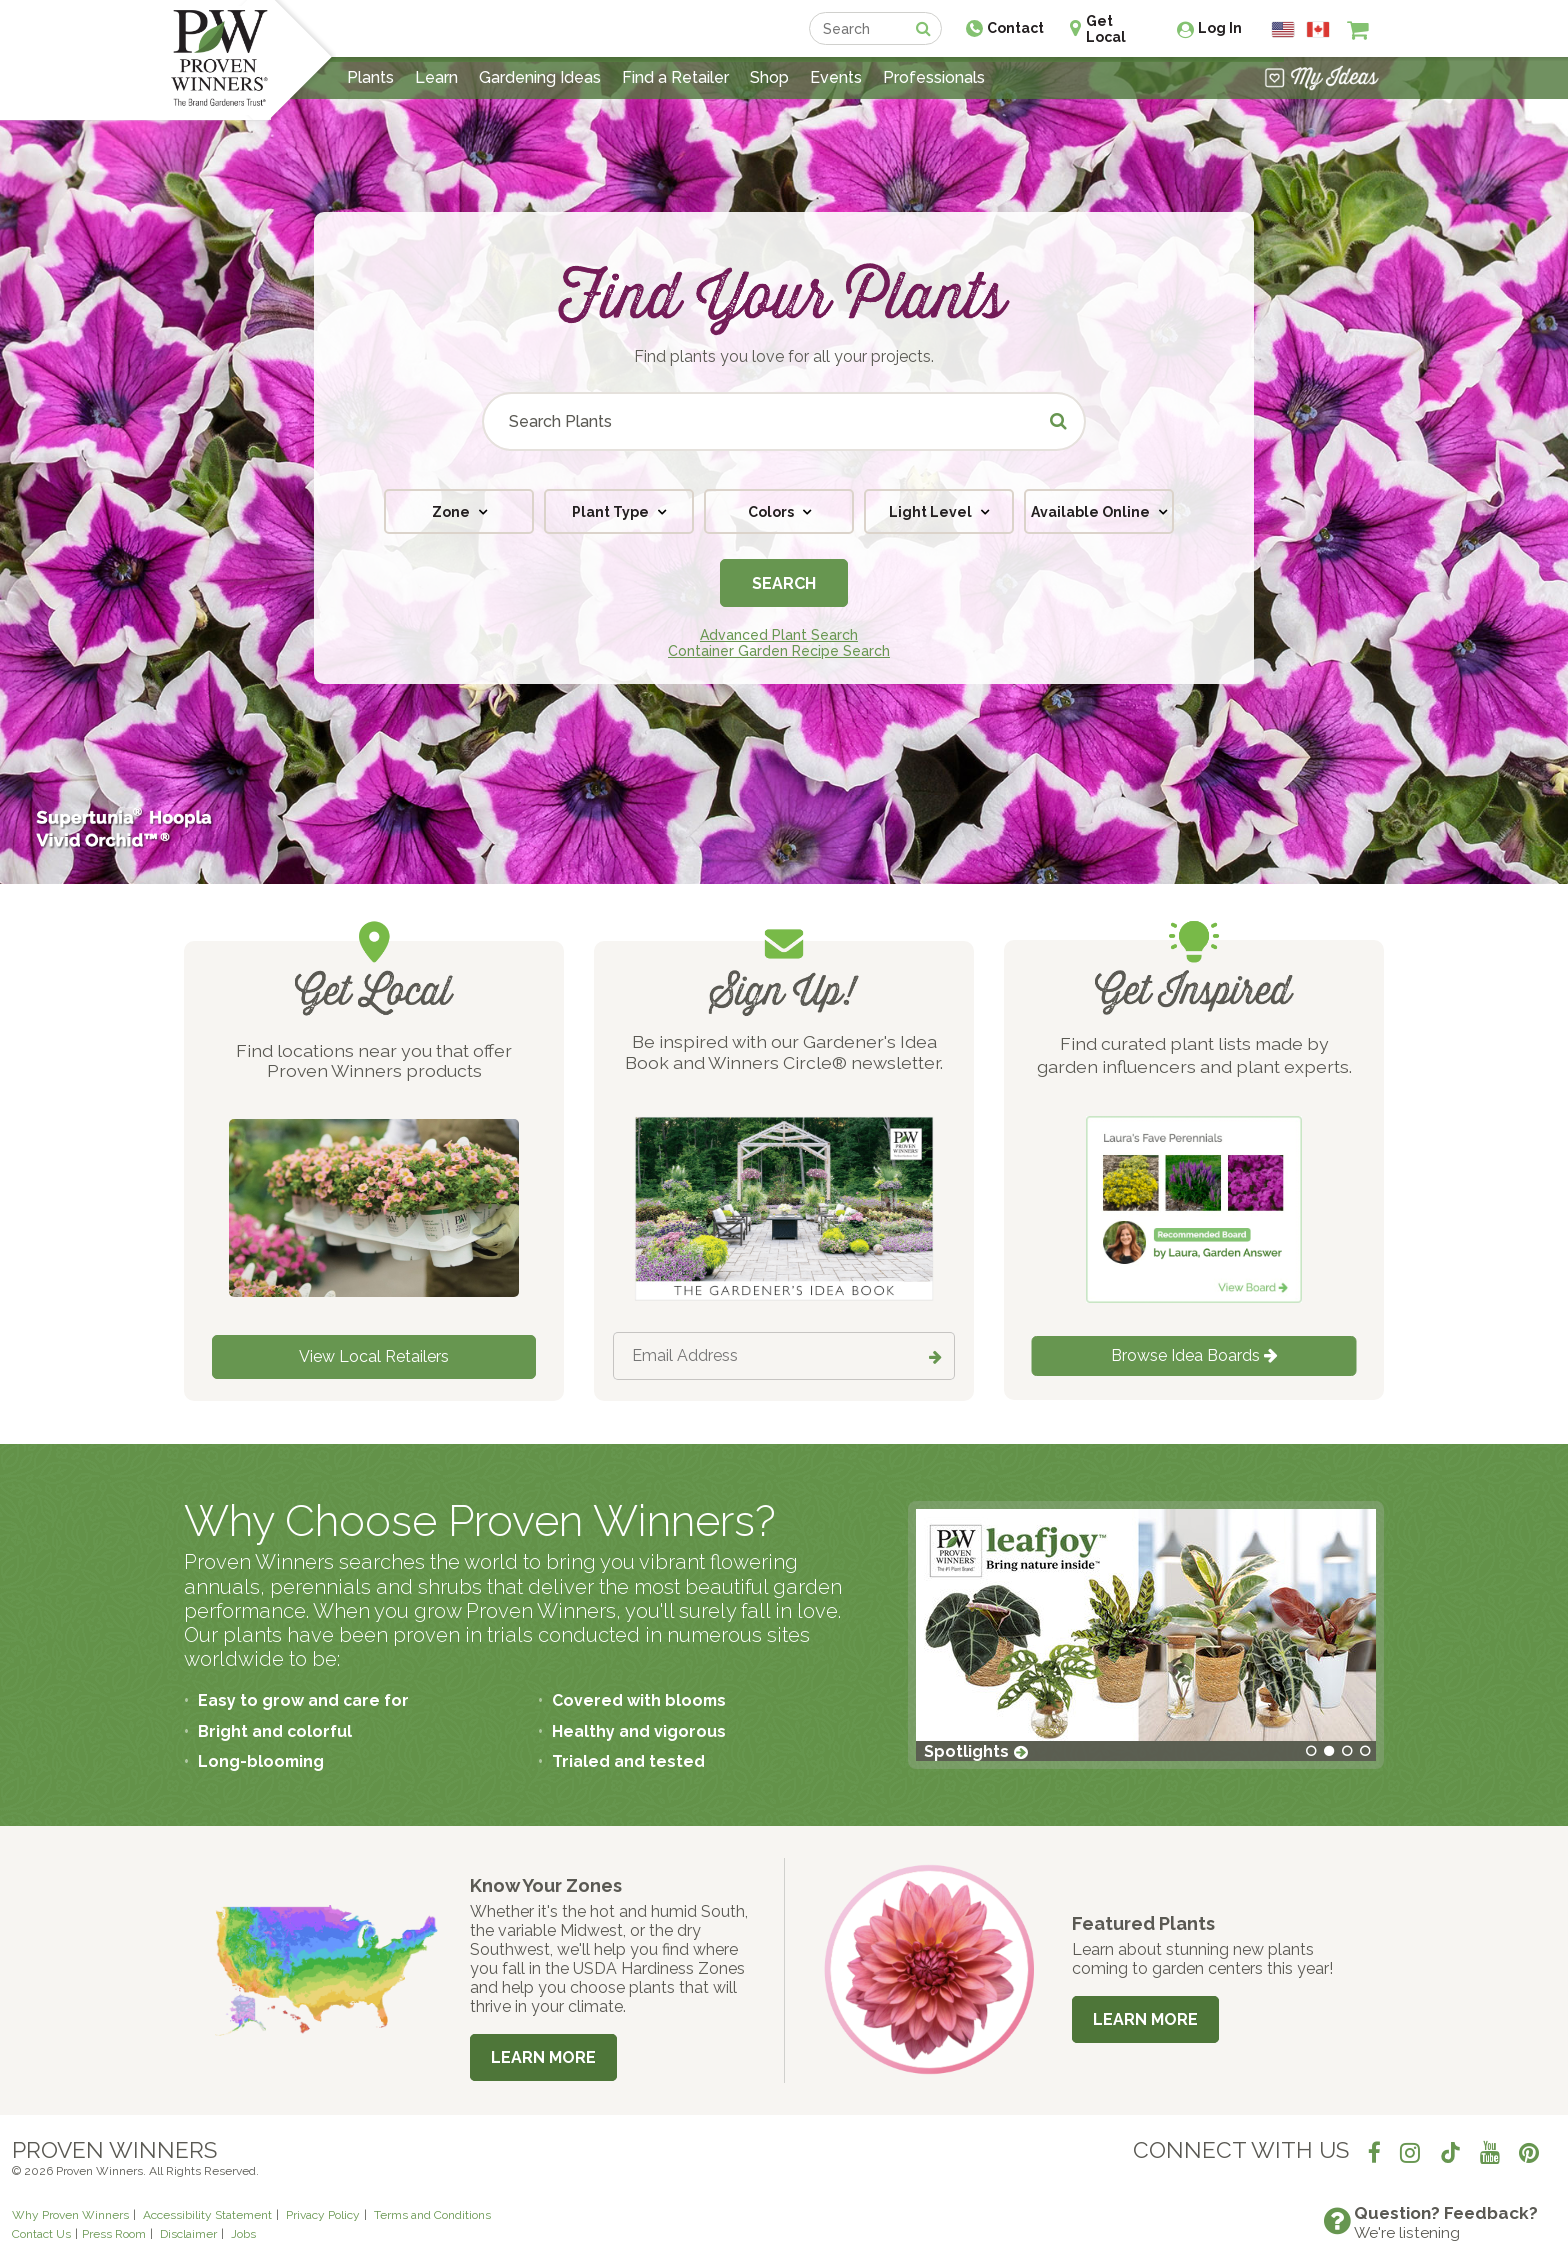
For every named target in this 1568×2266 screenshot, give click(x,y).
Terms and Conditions (432, 2215)
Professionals (934, 77)
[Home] (219, 60)
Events (836, 77)
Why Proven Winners (70, 2215)
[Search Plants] (784, 421)
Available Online (1092, 512)
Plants (370, 77)
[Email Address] (784, 1356)
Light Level (932, 512)
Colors (772, 512)
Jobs (243, 2234)
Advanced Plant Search (779, 635)
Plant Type (612, 512)
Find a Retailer (675, 77)
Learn (436, 77)
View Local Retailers (374, 1356)
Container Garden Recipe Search (779, 651)
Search (784, 583)
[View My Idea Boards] (1321, 78)
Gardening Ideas (540, 77)
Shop (769, 77)
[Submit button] (1059, 421)
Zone (452, 512)
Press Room (114, 2234)
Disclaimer (188, 2234)
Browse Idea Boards (1194, 1355)
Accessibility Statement (207, 2215)
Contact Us (41, 2234)
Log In (1220, 28)
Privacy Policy (323, 2215)
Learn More (543, 2057)
